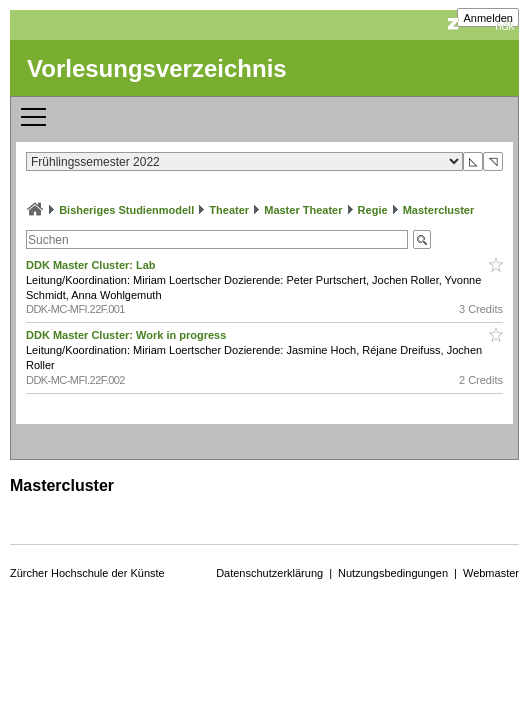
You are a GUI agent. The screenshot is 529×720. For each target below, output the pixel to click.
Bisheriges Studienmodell (126, 210)
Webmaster (491, 573)
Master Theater (303, 210)
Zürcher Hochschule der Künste (87, 573)
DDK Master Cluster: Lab (92, 265)
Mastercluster (439, 210)
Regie (373, 210)
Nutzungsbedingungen (393, 573)
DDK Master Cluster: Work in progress (127, 335)
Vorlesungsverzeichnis (157, 68)
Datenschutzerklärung (269, 573)
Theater (229, 210)
